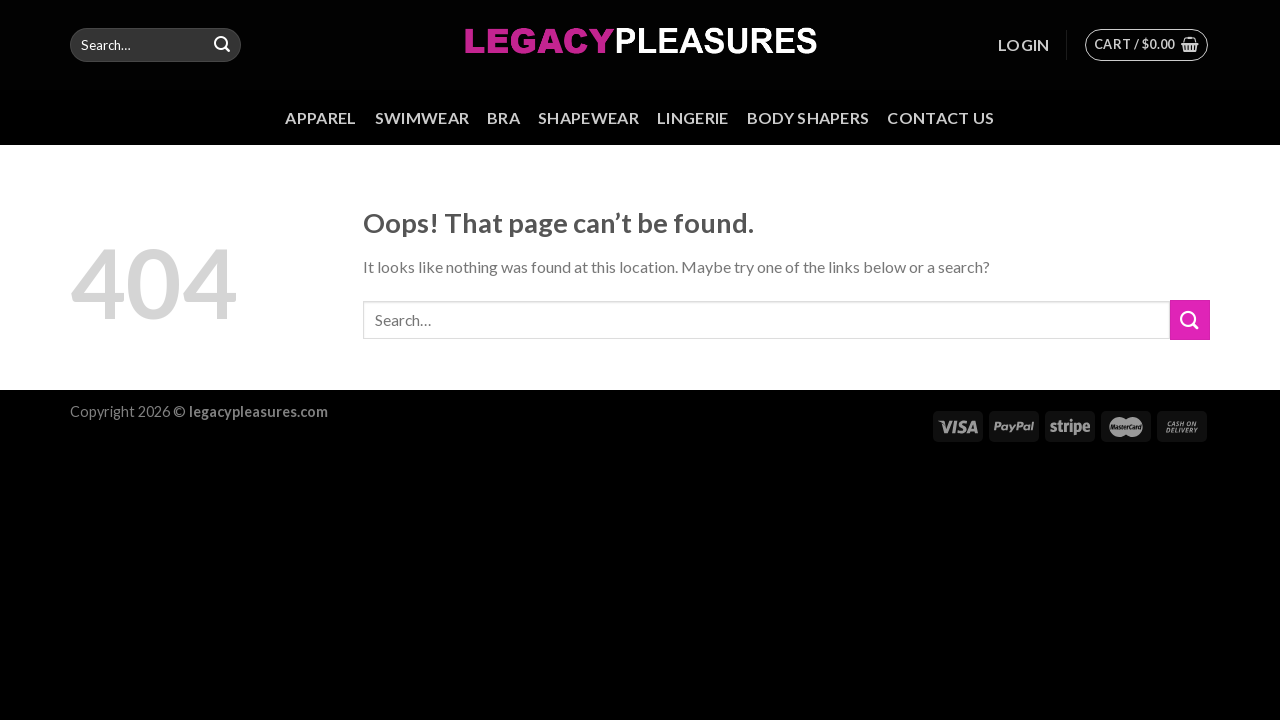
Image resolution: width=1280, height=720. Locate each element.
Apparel (320, 117)
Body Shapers (808, 117)
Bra (503, 117)
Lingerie (693, 117)
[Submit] (222, 45)
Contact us (940, 117)
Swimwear (422, 117)
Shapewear (588, 117)
